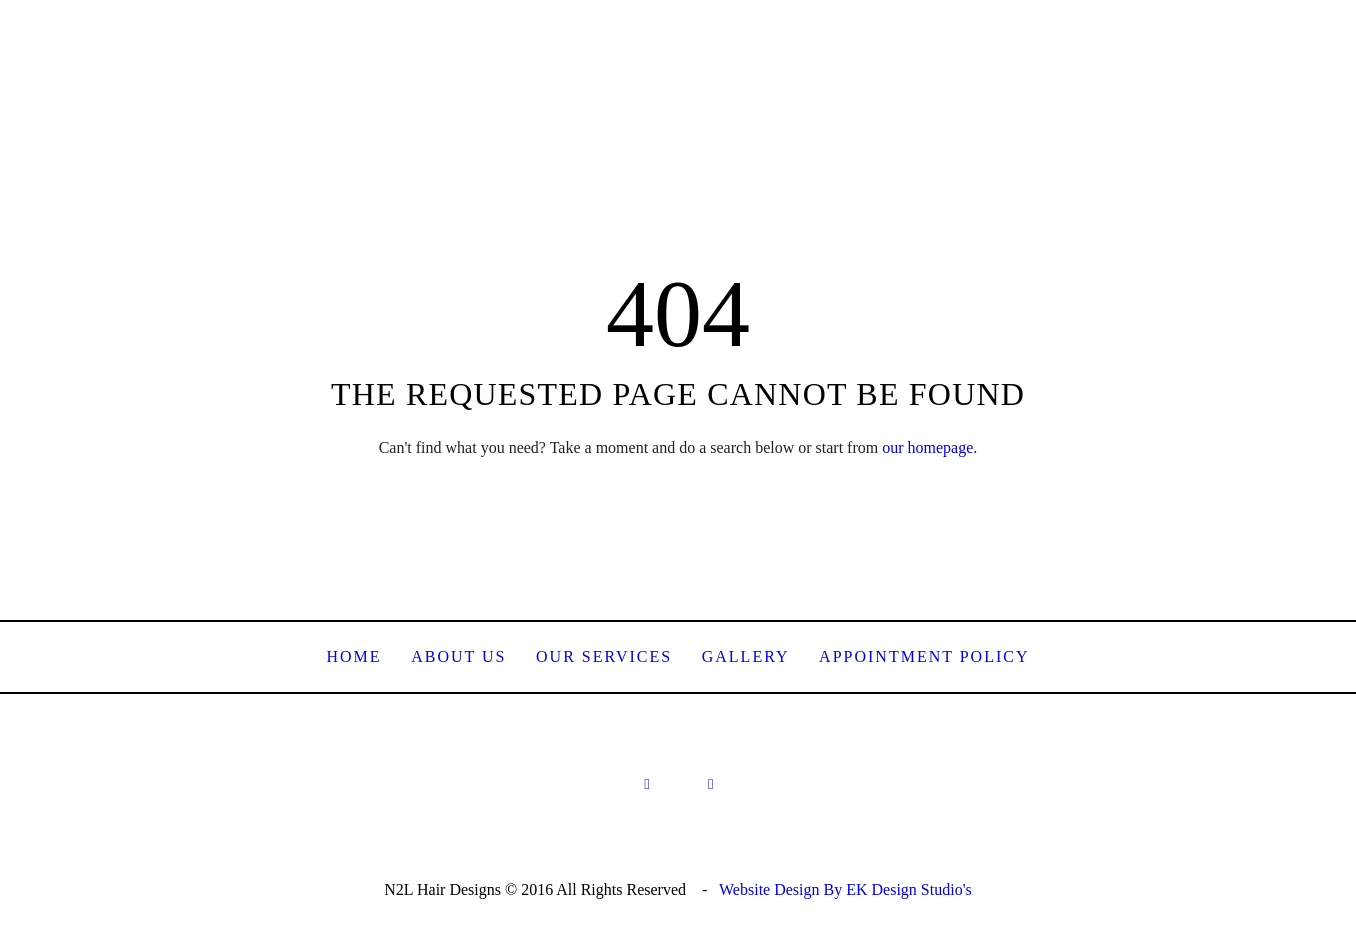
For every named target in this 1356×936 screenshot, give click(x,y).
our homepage (927, 447)
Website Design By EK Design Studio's (845, 889)
